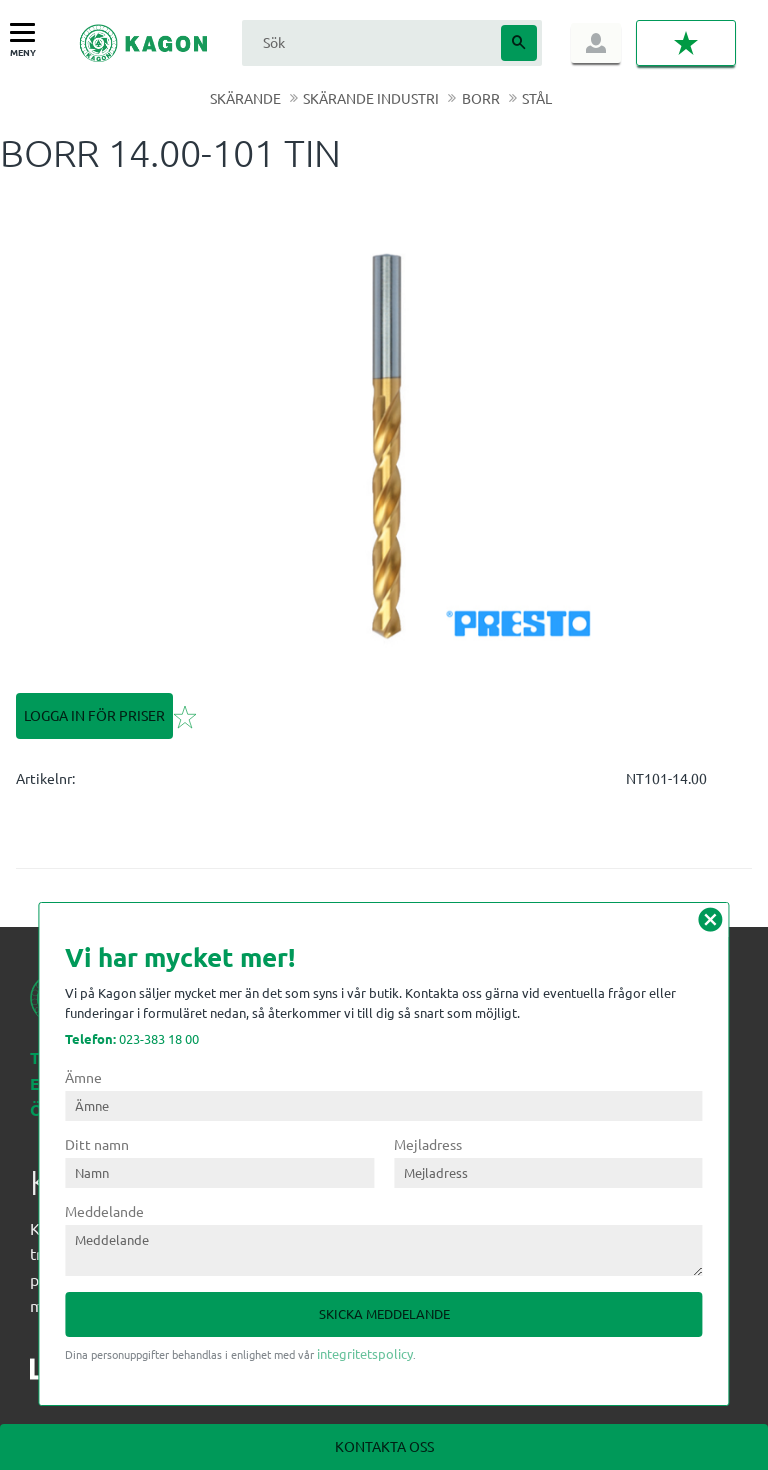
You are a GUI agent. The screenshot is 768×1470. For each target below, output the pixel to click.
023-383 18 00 (132, 1038)
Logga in (596, 43)
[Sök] (519, 43)
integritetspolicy (365, 1353)
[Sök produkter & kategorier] (369, 42)
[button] (27, 33)
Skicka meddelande (384, 1313)
